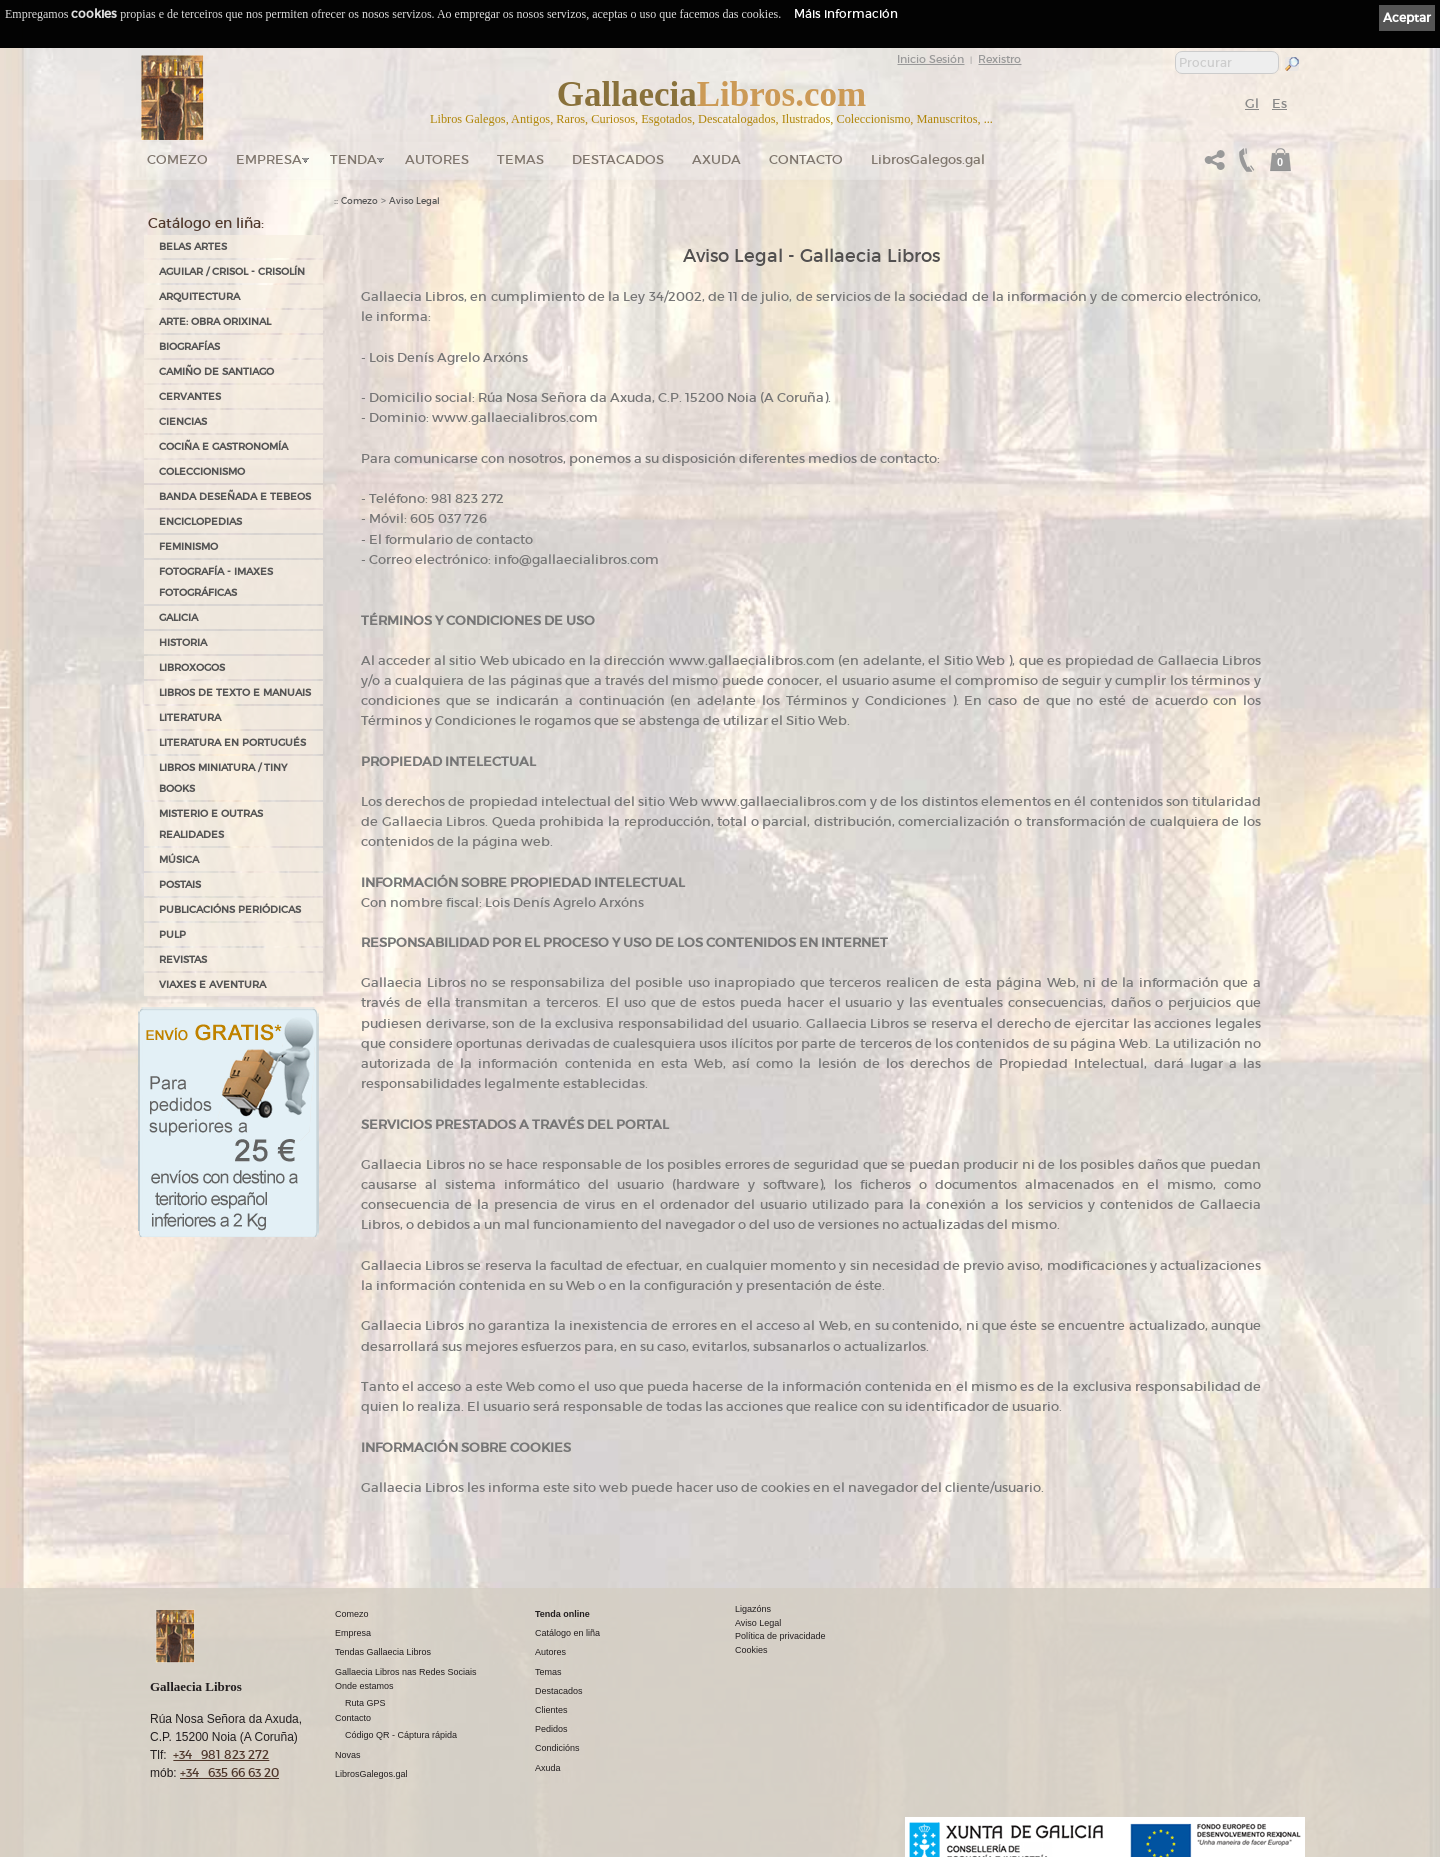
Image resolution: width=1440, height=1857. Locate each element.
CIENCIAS (183, 421)
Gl (1252, 103)
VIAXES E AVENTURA (212, 984)
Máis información (846, 13)
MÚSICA (179, 859)
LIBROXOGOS (192, 667)
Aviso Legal (414, 201)
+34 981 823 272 (221, 1754)
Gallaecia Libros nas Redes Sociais (406, 1672)
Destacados (559, 1691)
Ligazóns (753, 1609)
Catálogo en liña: (206, 223)
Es (1279, 103)
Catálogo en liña (567, 1633)
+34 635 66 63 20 (229, 1772)
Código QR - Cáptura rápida (401, 1735)
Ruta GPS (365, 1703)
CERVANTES (190, 396)
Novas (348, 1755)
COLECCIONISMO (202, 471)
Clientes (551, 1710)
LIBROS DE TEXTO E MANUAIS (235, 692)
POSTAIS (180, 884)
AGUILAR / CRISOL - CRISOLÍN (232, 271)
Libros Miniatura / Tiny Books (223, 778)
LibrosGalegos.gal (928, 159)
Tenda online (562, 1614)
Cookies (751, 1650)
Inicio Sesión (930, 59)
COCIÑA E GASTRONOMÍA (223, 446)
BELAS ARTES (193, 246)
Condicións (557, 1748)
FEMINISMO (188, 546)
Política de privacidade (780, 1636)
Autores (437, 159)
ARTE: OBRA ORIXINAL (215, 321)
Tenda (353, 159)
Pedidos (551, 1729)
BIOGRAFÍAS (189, 346)
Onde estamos (364, 1686)
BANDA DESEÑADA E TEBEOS (235, 496)
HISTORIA (183, 642)
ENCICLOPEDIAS (200, 521)
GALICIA (178, 617)
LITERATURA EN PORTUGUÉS (232, 742)
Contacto (806, 159)
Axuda (716, 159)
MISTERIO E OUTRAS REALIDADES (211, 824)
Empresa (269, 159)
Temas (520, 159)
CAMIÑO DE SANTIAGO (216, 371)
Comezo (177, 159)
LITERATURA (190, 717)
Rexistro (999, 59)
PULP (172, 934)
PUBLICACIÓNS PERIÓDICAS (230, 909)
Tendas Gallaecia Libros (383, 1652)
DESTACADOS (618, 159)
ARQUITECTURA (199, 296)
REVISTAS (183, 959)
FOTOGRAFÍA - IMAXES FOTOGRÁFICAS (216, 582)
